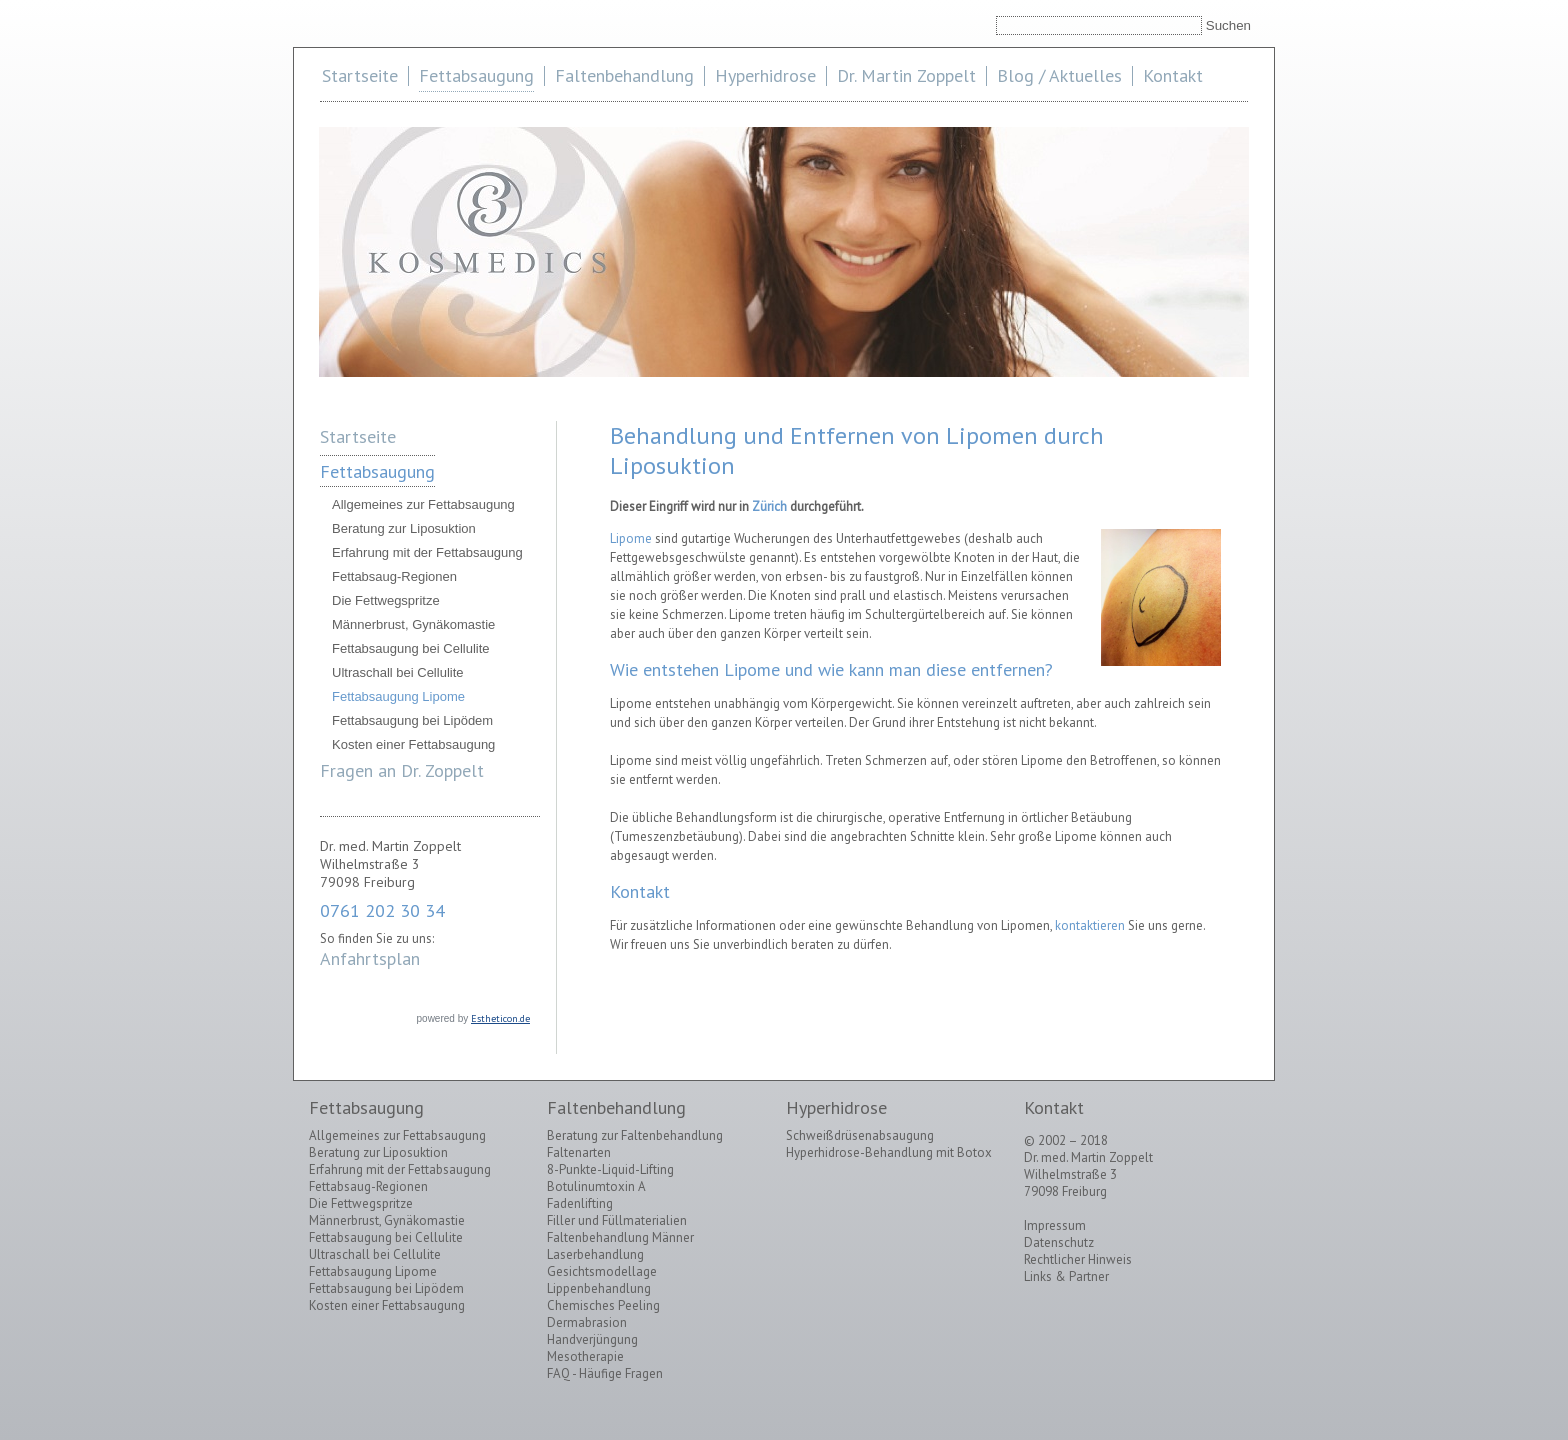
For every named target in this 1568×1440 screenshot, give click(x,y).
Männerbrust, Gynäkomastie (413, 624)
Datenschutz (1059, 1242)
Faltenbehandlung (624, 75)
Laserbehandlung (595, 1254)
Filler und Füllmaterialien (617, 1220)
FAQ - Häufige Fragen (605, 1373)
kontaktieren (1090, 925)
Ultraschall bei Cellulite (398, 672)
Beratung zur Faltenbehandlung (635, 1135)
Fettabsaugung (476, 75)
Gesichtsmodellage (602, 1271)
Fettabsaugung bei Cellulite (411, 648)
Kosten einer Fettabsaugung (413, 744)
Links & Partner (1066, 1276)
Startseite (360, 75)
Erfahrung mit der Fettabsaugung (427, 552)
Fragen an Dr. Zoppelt (402, 770)
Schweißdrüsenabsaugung (860, 1135)
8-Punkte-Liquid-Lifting (610, 1169)
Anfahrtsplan (370, 958)
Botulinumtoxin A (596, 1186)
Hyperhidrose (765, 75)
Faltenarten (579, 1152)
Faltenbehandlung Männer (620, 1237)
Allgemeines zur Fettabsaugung (423, 504)
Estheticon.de (500, 1018)
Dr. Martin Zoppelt (906, 75)
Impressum (1055, 1225)
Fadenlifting (580, 1203)
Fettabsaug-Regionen (394, 576)
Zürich (769, 506)
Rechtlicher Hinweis (1078, 1259)
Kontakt (1173, 75)
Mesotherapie (585, 1356)
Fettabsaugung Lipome (398, 696)
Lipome (631, 538)
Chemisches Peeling (603, 1305)
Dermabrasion (587, 1322)
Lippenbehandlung (599, 1288)
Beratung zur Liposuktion (404, 528)
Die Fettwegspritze (386, 600)
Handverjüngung (592, 1339)
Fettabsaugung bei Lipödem (412, 720)
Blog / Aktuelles (1059, 75)
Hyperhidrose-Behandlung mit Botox (889, 1152)
